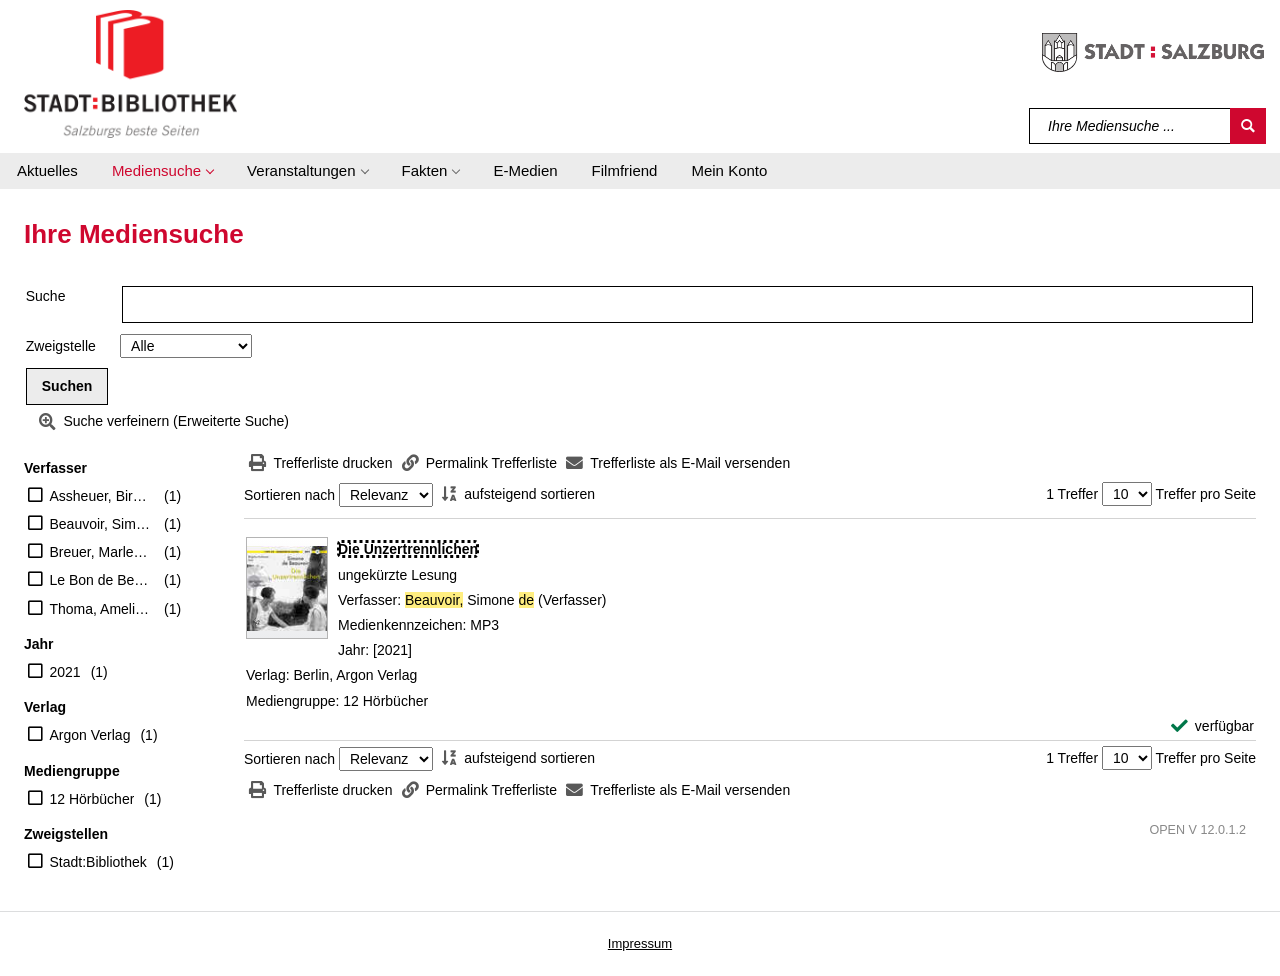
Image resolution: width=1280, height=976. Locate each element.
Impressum (640, 943)
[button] (162, 171)
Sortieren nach (289, 495)
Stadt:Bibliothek (98, 862)
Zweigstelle (61, 346)
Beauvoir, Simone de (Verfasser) (102, 524)
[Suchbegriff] (1130, 126)
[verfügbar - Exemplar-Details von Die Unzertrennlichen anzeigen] (1212, 726)
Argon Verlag (90, 735)
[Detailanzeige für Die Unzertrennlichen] (408, 549)
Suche (46, 296)
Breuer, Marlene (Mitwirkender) (102, 552)
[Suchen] (1248, 126)
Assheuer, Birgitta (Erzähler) (102, 496)
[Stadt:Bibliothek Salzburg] (130, 73)
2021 (65, 672)
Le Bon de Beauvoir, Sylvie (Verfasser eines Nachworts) (102, 580)
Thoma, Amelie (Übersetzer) (102, 609)
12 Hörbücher (92, 799)
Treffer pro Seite (1206, 494)
